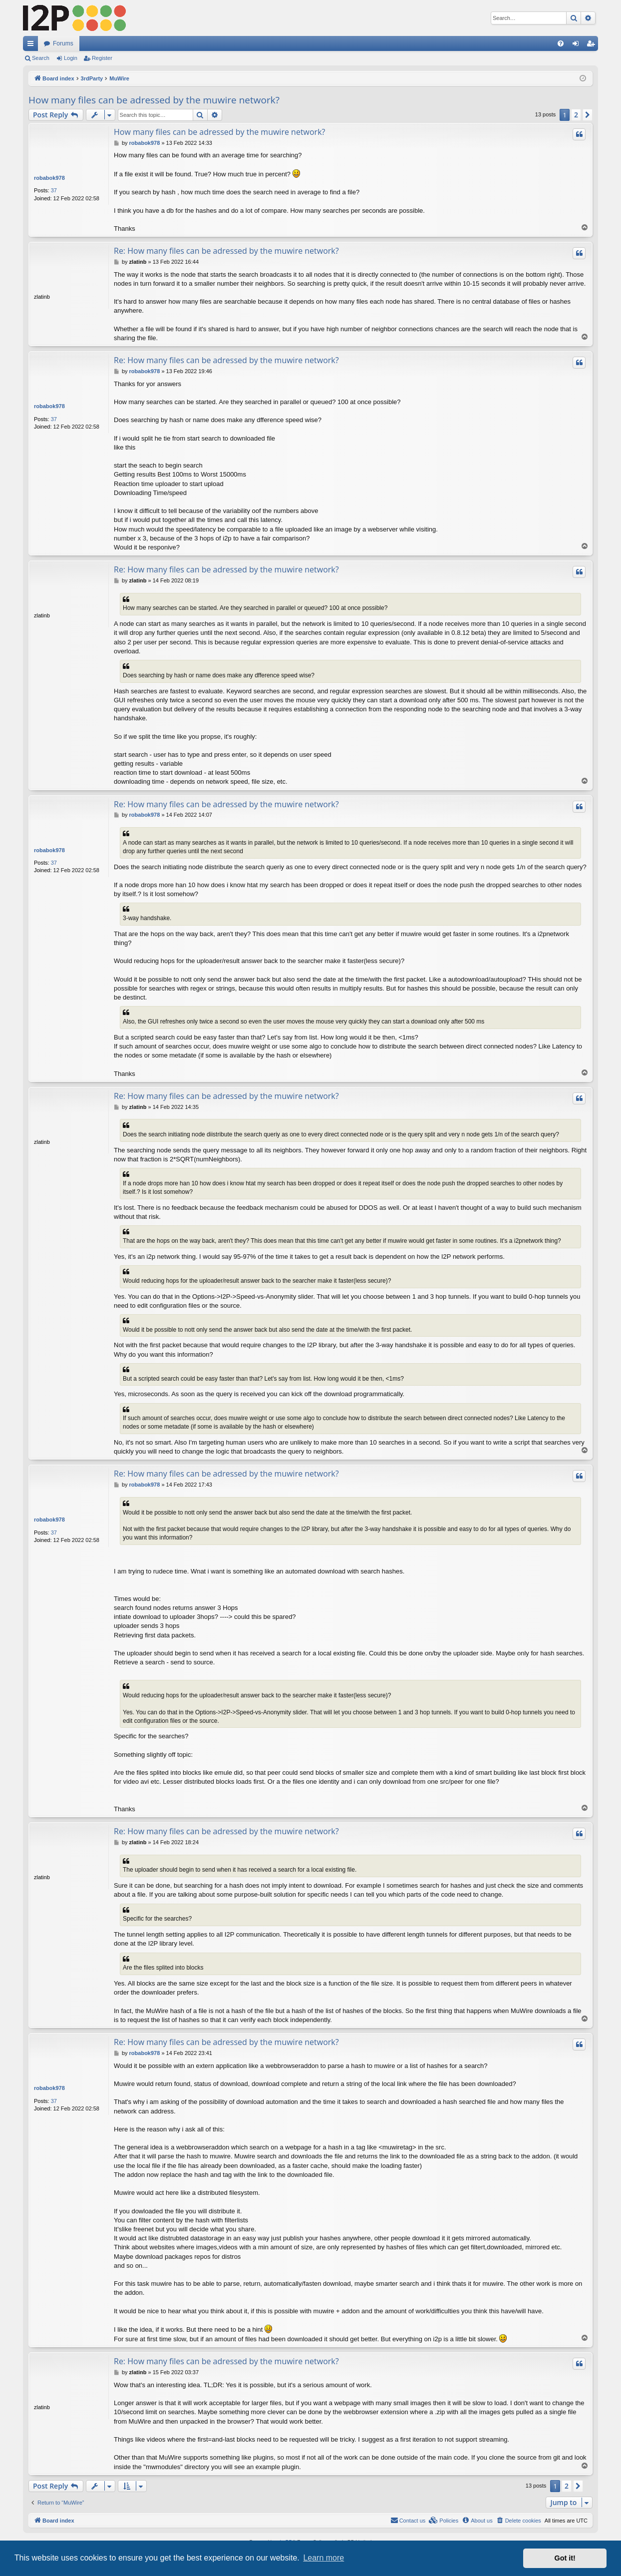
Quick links (32, 45)
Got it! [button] (565, 2558)
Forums (63, 43)
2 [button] (576, 114)
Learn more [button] (323, 2558)
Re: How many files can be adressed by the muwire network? (226, 251)
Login (70, 58)
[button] (588, 115)
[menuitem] (560, 43)
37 (54, 190)
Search (40, 58)
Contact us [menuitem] (408, 2520)
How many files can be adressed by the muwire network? (154, 99)
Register (102, 58)
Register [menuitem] (593, 45)
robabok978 (49, 178)
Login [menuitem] (578, 45)
